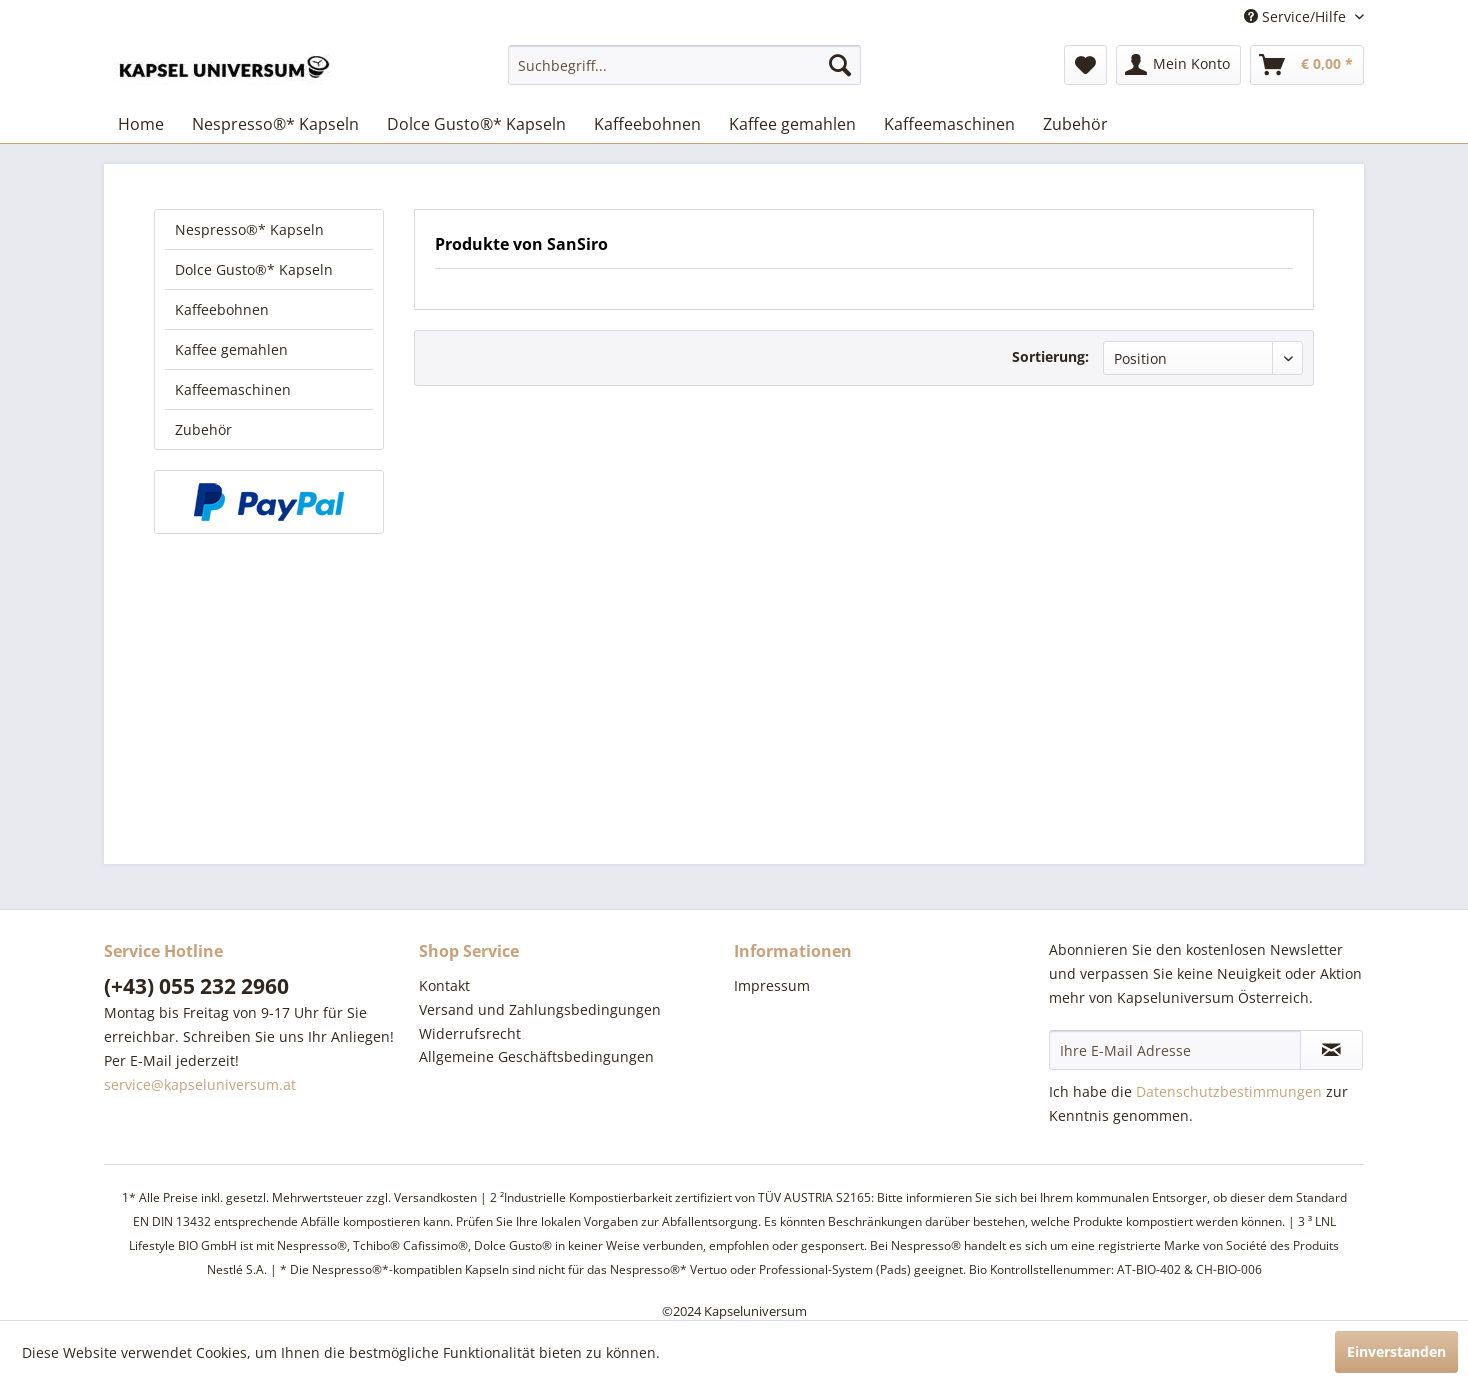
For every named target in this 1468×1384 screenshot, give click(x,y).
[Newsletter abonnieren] (1331, 1050)
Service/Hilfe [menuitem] (1297, 16)
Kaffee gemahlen (231, 349)
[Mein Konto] (1178, 65)
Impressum (772, 985)
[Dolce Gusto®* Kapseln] (476, 124)
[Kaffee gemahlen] (792, 124)
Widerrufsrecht (470, 1033)
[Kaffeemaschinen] (949, 124)
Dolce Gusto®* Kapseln (254, 269)
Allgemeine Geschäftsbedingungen (536, 1056)
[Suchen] (840, 65)
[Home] (141, 124)
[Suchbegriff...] (684, 65)
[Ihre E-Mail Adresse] (1175, 1050)
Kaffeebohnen (222, 309)
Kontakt (444, 985)
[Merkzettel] (1085, 65)
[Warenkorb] (1307, 65)
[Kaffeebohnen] (647, 124)
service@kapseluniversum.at (200, 1084)
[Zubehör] (1075, 124)
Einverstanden (1396, 1351)
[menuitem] (684, 65)
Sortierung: (1050, 356)
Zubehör (203, 429)
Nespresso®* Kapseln (249, 229)
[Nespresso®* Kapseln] (275, 124)
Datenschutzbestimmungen (1229, 1091)
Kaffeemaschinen (233, 389)
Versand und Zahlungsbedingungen (540, 1009)
